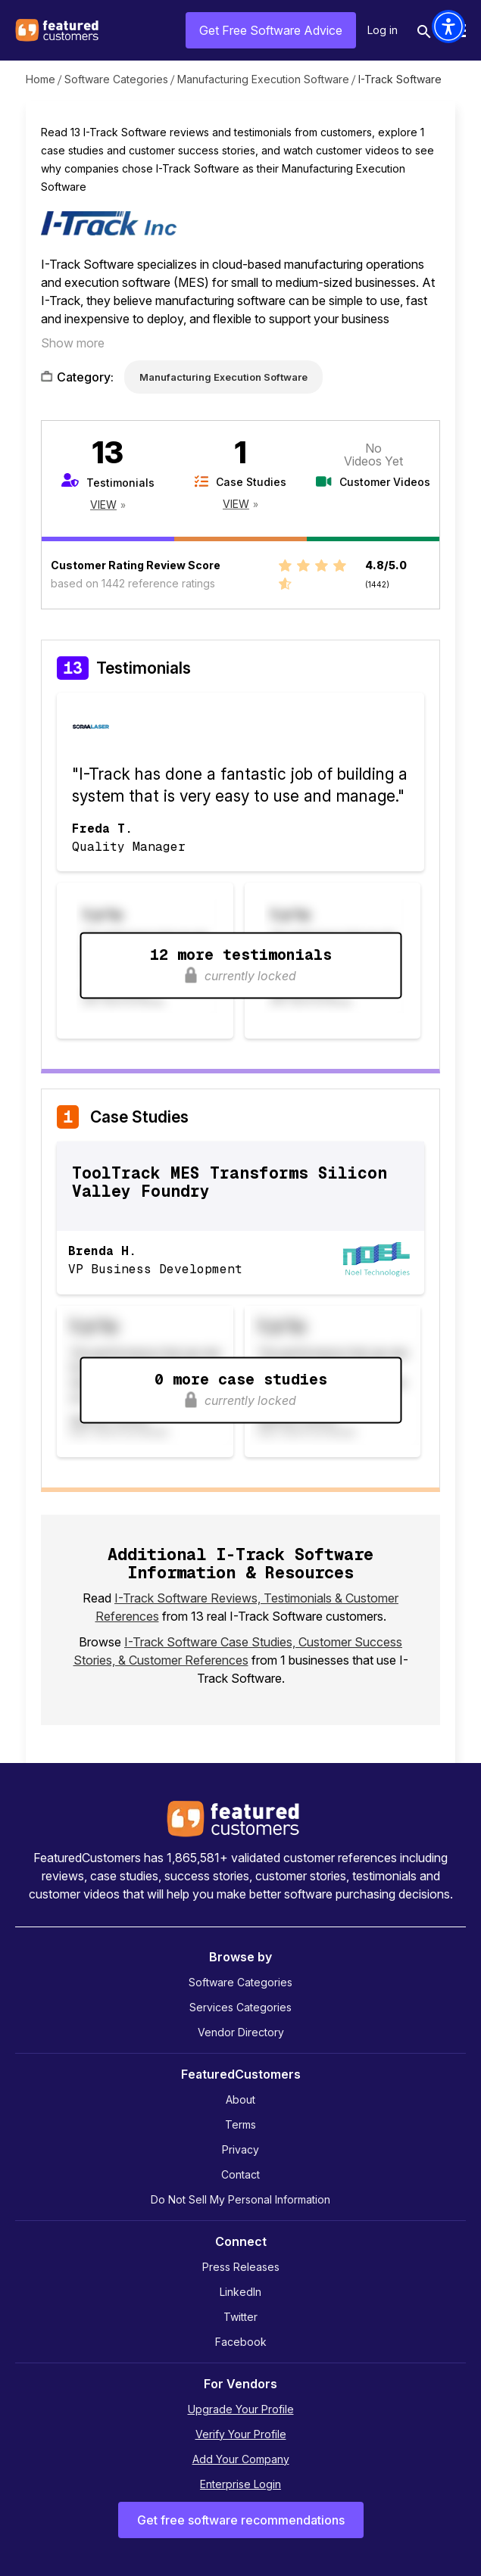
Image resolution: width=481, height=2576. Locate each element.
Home (40, 79)
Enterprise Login (240, 2484)
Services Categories (240, 2007)
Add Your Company (240, 2459)
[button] (448, 26)
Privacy (240, 2149)
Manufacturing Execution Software (263, 79)
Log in (382, 29)
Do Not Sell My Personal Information (240, 2199)
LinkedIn (240, 2291)
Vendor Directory (241, 2032)
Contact (240, 2174)
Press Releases (241, 2266)
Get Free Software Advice (270, 30)
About (240, 2099)
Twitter (240, 2316)
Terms (240, 2124)
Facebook (241, 2341)
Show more (73, 342)
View (103, 504)
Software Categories (116, 79)
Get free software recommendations (241, 2520)
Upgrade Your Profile (241, 2409)
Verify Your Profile (240, 2434)
